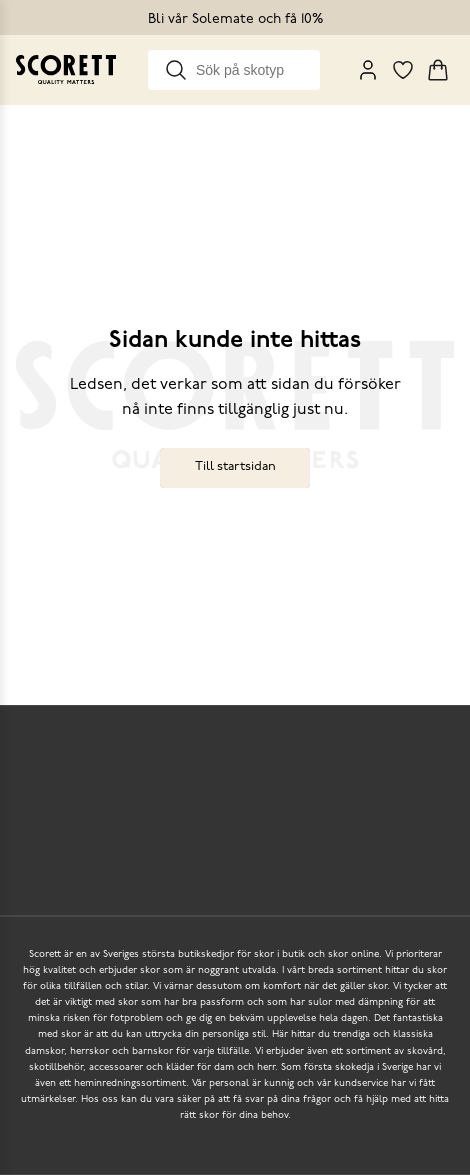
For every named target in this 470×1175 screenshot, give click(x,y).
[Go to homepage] (66, 69)
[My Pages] (368, 70)
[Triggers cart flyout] (438, 70)
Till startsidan (235, 466)
